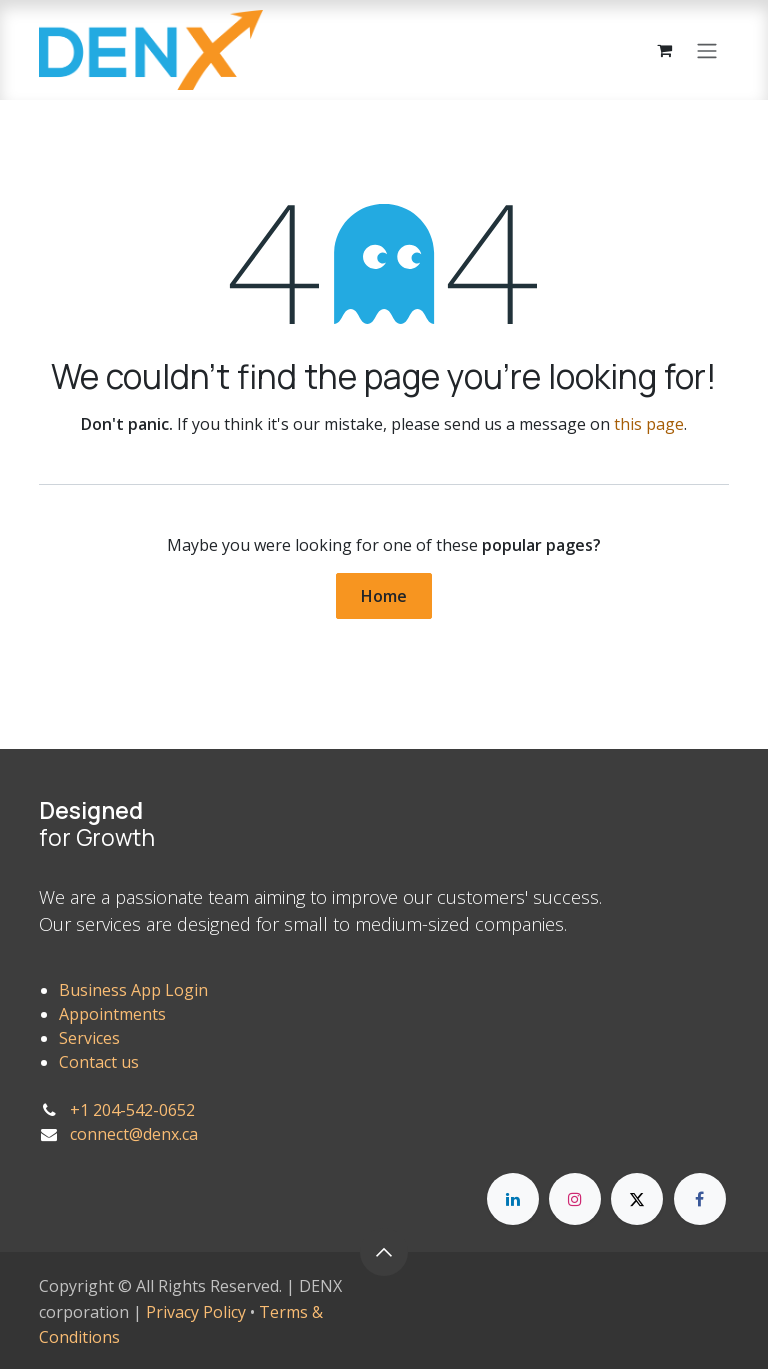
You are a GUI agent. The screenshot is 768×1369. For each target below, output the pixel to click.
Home (384, 596)
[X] (637, 1199)
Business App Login (133, 990)
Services (89, 1038)
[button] (384, 1252)
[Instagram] (575, 1199)
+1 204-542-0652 (132, 1110)
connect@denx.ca (134, 1134)
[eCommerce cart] (664, 50)
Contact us (99, 1062)
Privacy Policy (196, 1312)
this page (649, 424)
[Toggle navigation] (707, 50)
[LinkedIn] (513, 1199)
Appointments (112, 1014)
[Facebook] (700, 1199)
